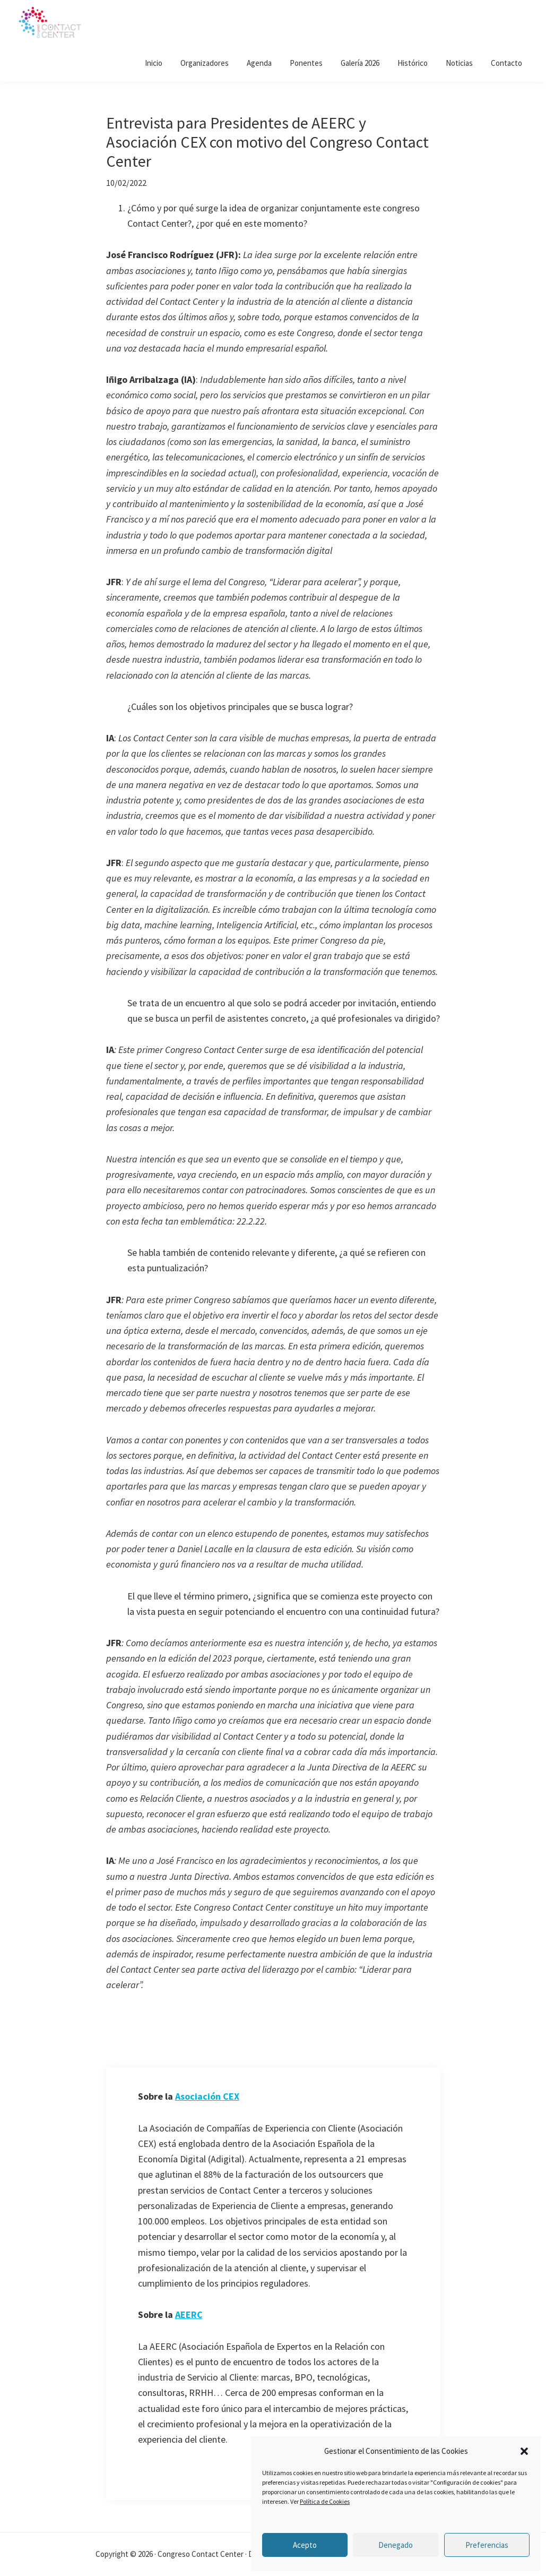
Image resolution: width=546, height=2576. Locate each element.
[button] (524, 2451)
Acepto (305, 2545)
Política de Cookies (325, 2501)
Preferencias (486, 2545)
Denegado (395, 2545)
